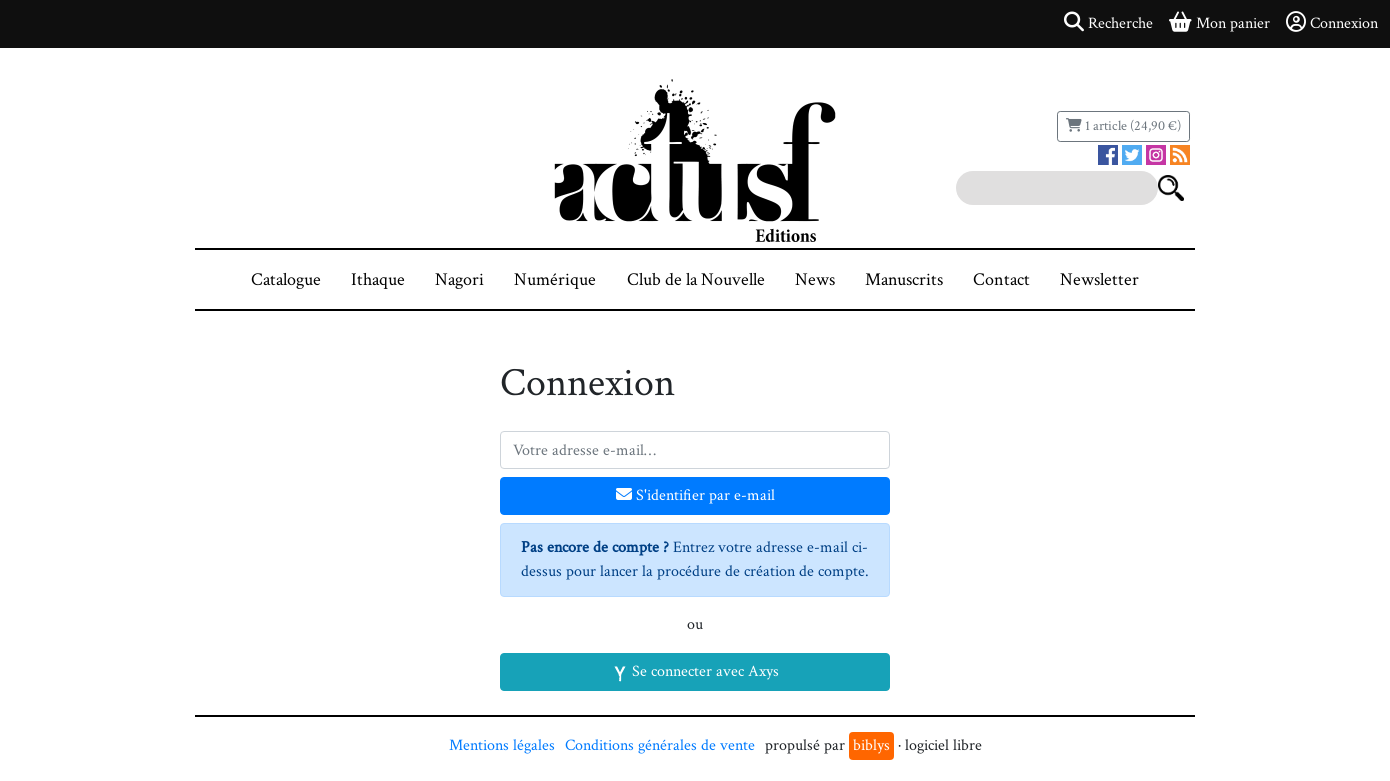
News (815, 279)
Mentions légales (502, 745)
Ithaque (378, 279)
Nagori (459, 279)
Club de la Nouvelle (696, 279)
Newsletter (1099, 279)
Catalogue (286, 279)
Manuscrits (904, 279)
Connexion (1332, 23)
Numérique (555, 279)
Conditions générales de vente (660, 745)
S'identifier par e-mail (695, 495)
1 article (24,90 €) (1123, 126)
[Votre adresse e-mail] (695, 450)
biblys (871, 745)
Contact (1001, 279)
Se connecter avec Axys (695, 671)
